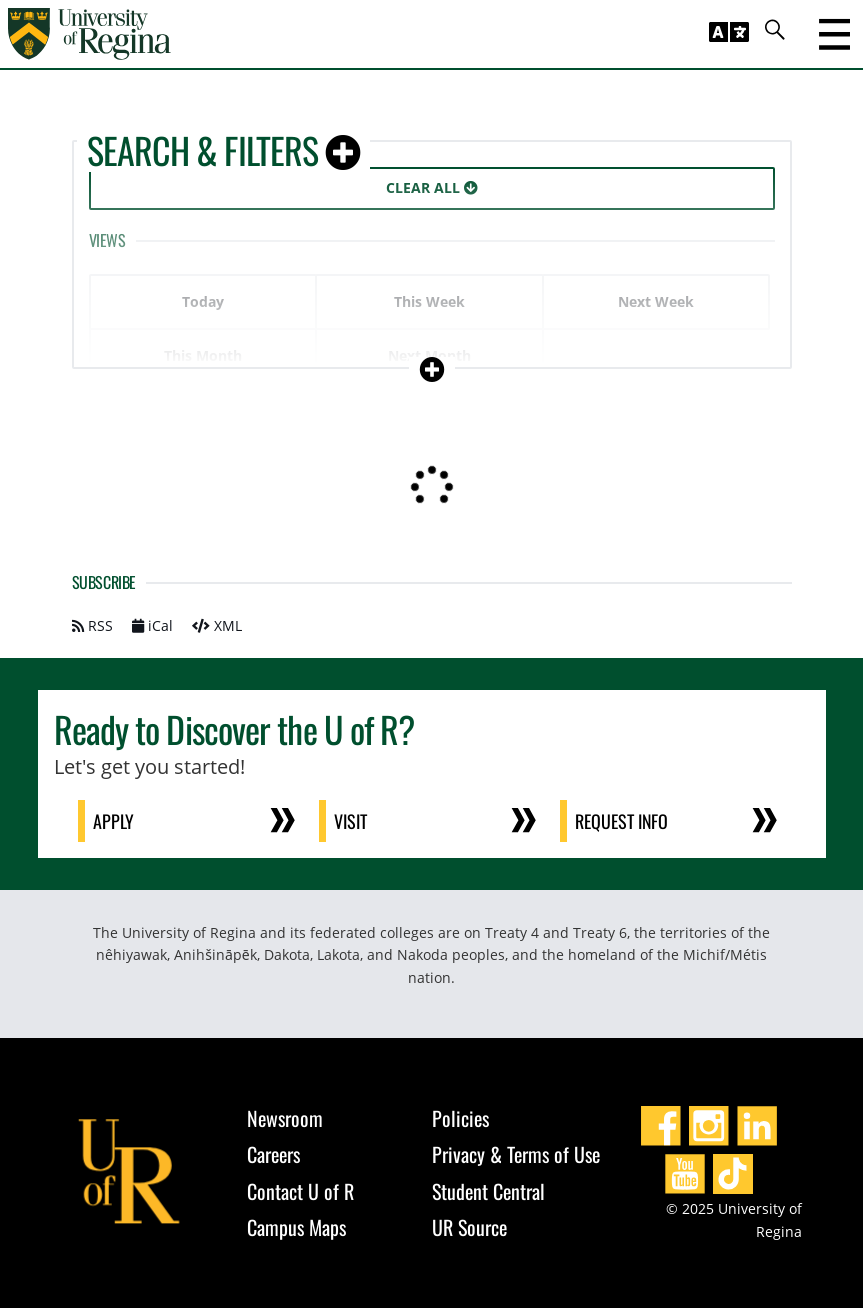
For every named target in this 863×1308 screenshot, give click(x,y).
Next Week (656, 301)
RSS (92, 625)
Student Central (488, 1191)
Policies (460, 1118)
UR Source (469, 1227)
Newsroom (285, 1118)
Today (203, 301)
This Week (429, 301)
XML (217, 625)
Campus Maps (296, 1227)
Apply (114, 821)
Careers (273, 1154)
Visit (351, 821)
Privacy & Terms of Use (516, 1154)
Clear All (432, 187)
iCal (152, 625)
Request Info (623, 821)
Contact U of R (300, 1191)
